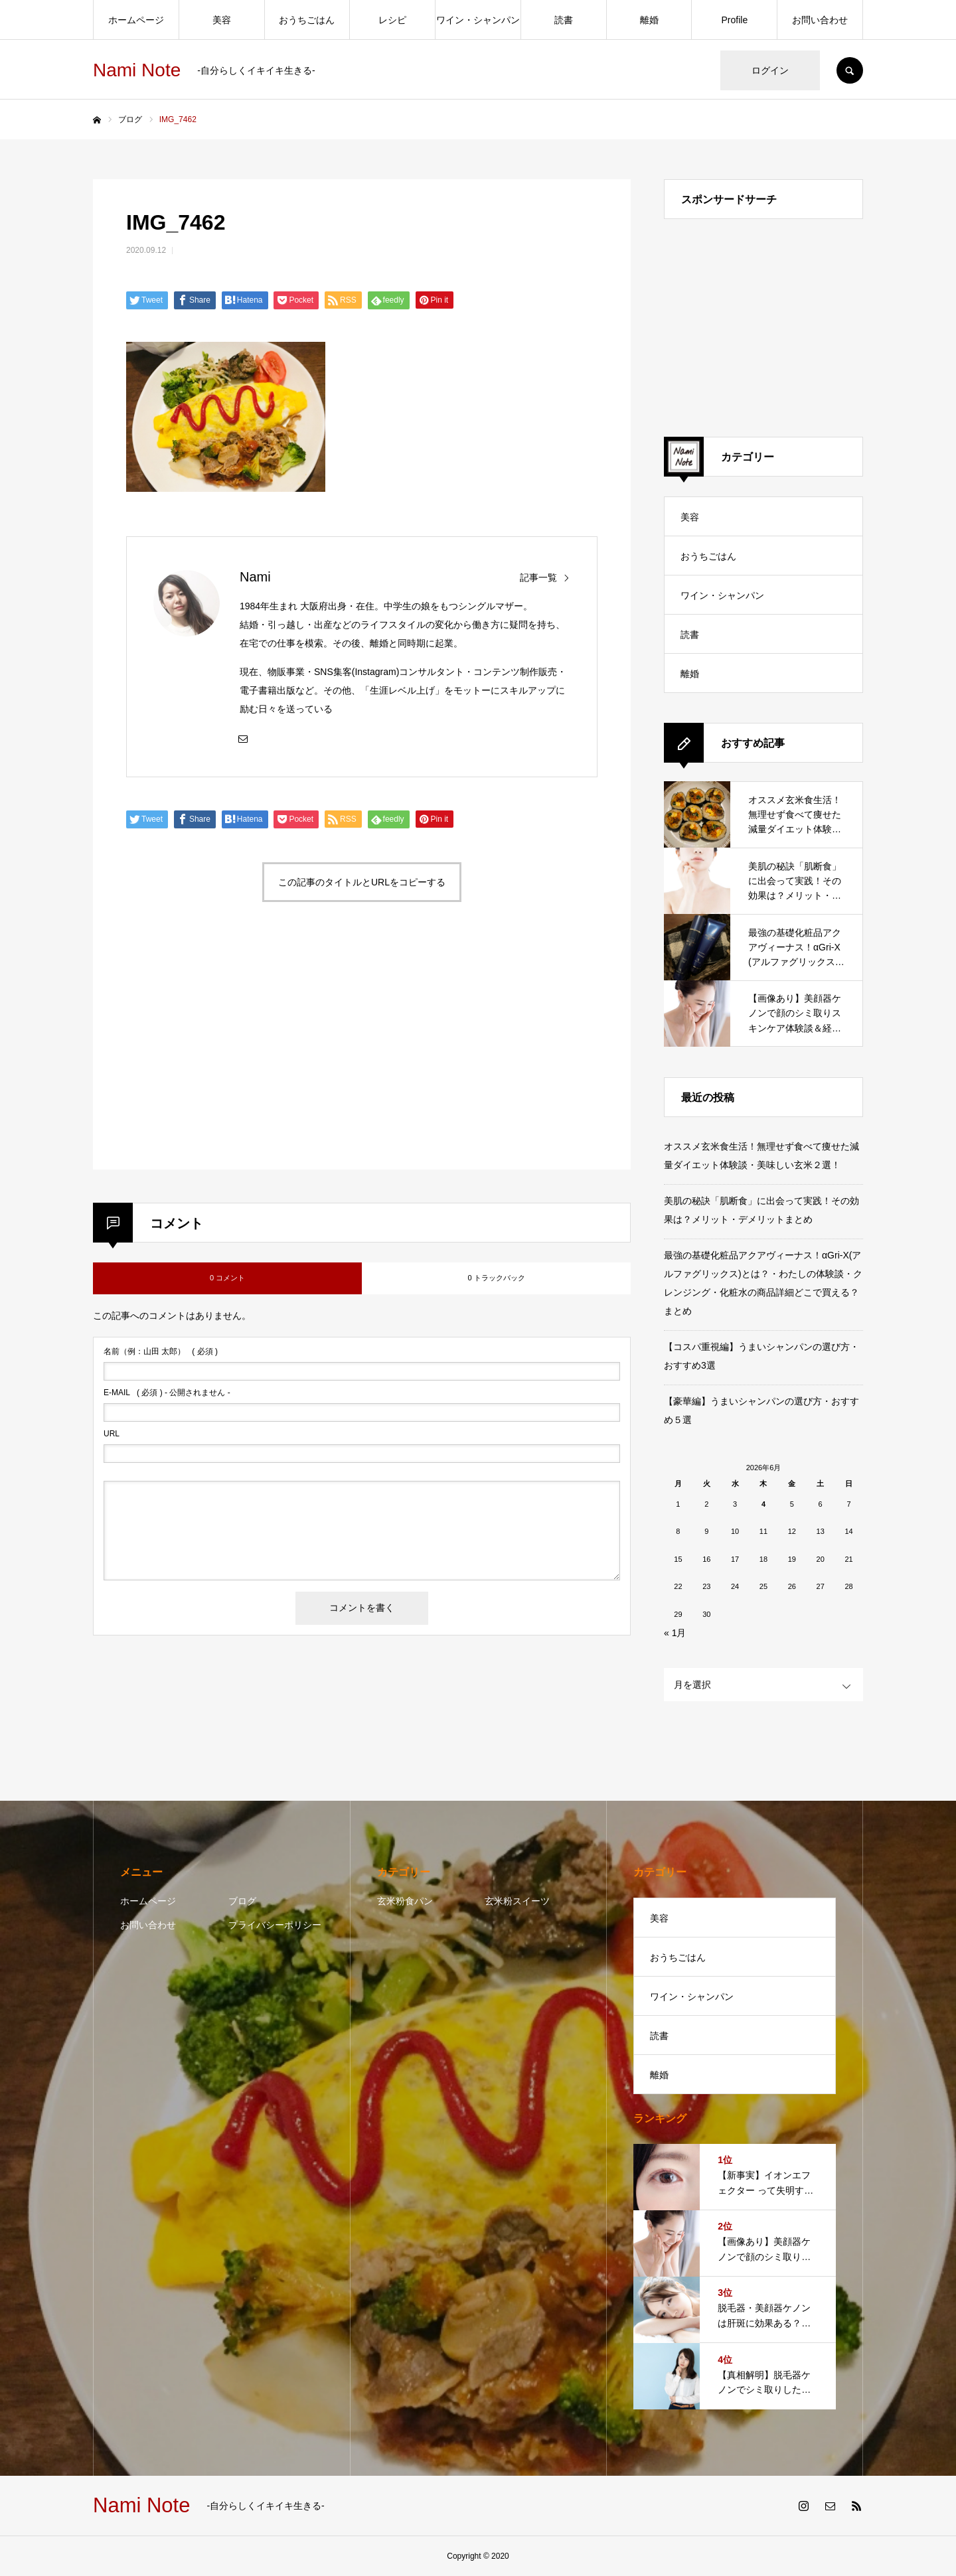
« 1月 (675, 1633)
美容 (221, 20)
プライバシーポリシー (274, 1925)
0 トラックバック (495, 1278)
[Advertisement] (241, 1051)
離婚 (649, 20)
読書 (563, 20)
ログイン (770, 70)
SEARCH (849, 70)
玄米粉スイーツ (517, 1901)
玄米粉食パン (405, 1901)
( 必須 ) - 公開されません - (167, 1393)
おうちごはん (307, 20)
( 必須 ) (161, 1351)
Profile (735, 20)
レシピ (392, 20)
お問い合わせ (820, 20)
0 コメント (227, 1278)
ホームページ (136, 20)
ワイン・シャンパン (478, 20)
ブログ (242, 1901)
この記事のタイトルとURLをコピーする (361, 882)
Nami (255, 576)
